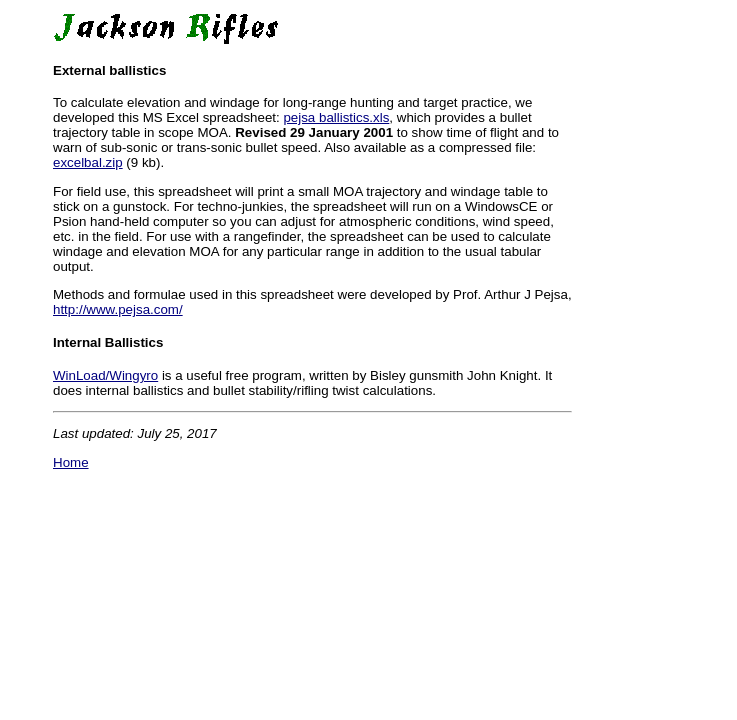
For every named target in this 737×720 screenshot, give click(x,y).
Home (71, 462)
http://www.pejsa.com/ (118, 309)
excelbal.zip (88, 162)
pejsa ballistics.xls (336, 117)
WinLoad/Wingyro (105, 375)
